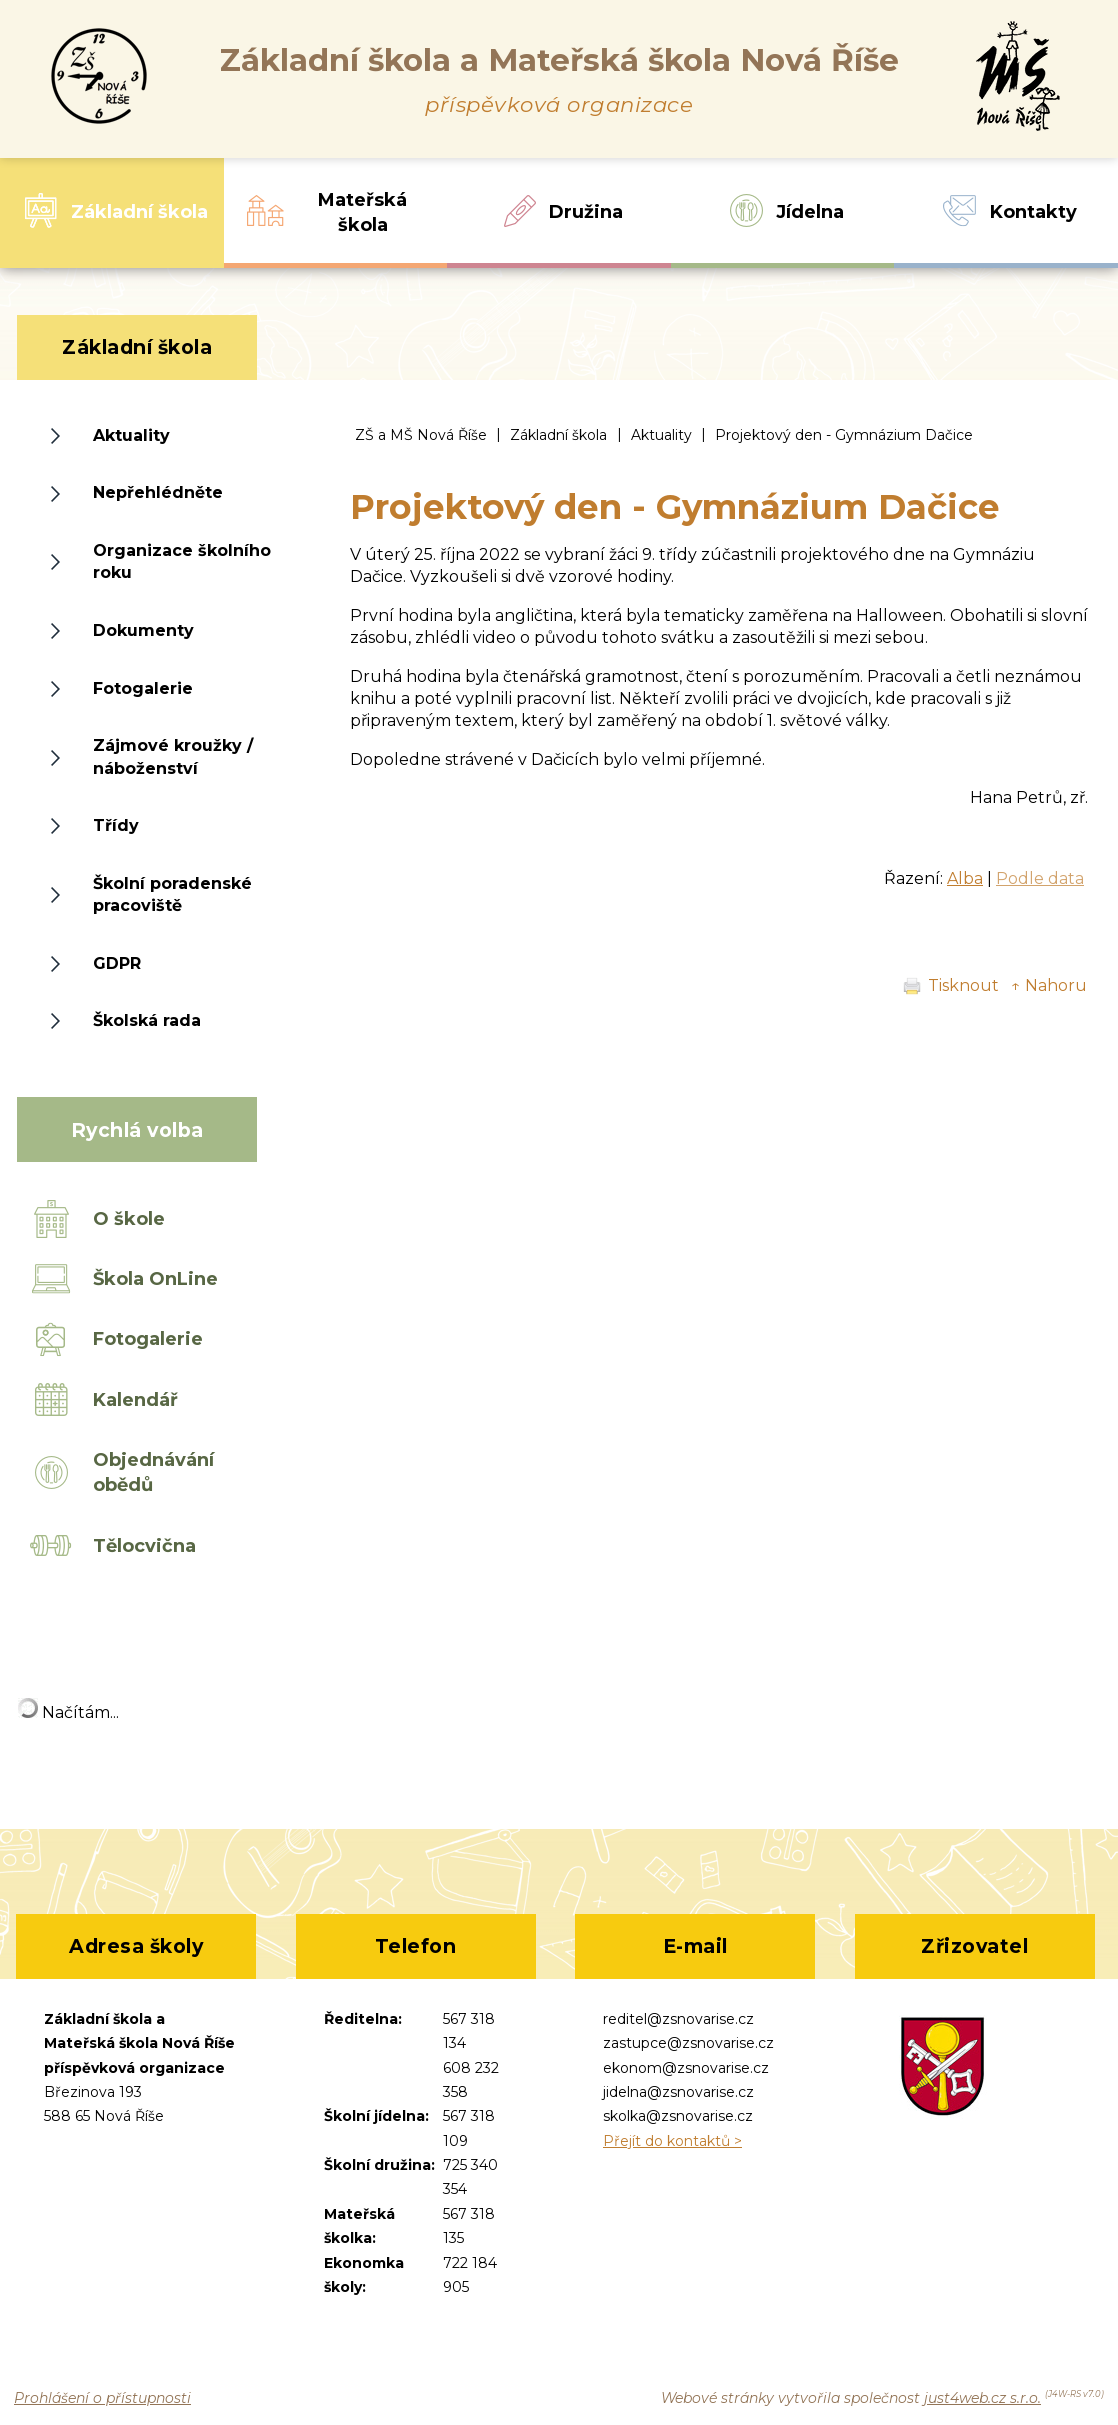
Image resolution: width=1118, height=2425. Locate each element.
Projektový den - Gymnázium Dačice (844, 435)
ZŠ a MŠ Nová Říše (421, 435)
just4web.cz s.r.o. (982, 2398)
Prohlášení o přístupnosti (102, 2398)
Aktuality (661, 435)
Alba (965, 878)
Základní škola (558, 435)
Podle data (1040, 878)
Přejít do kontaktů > (672, 2141)
